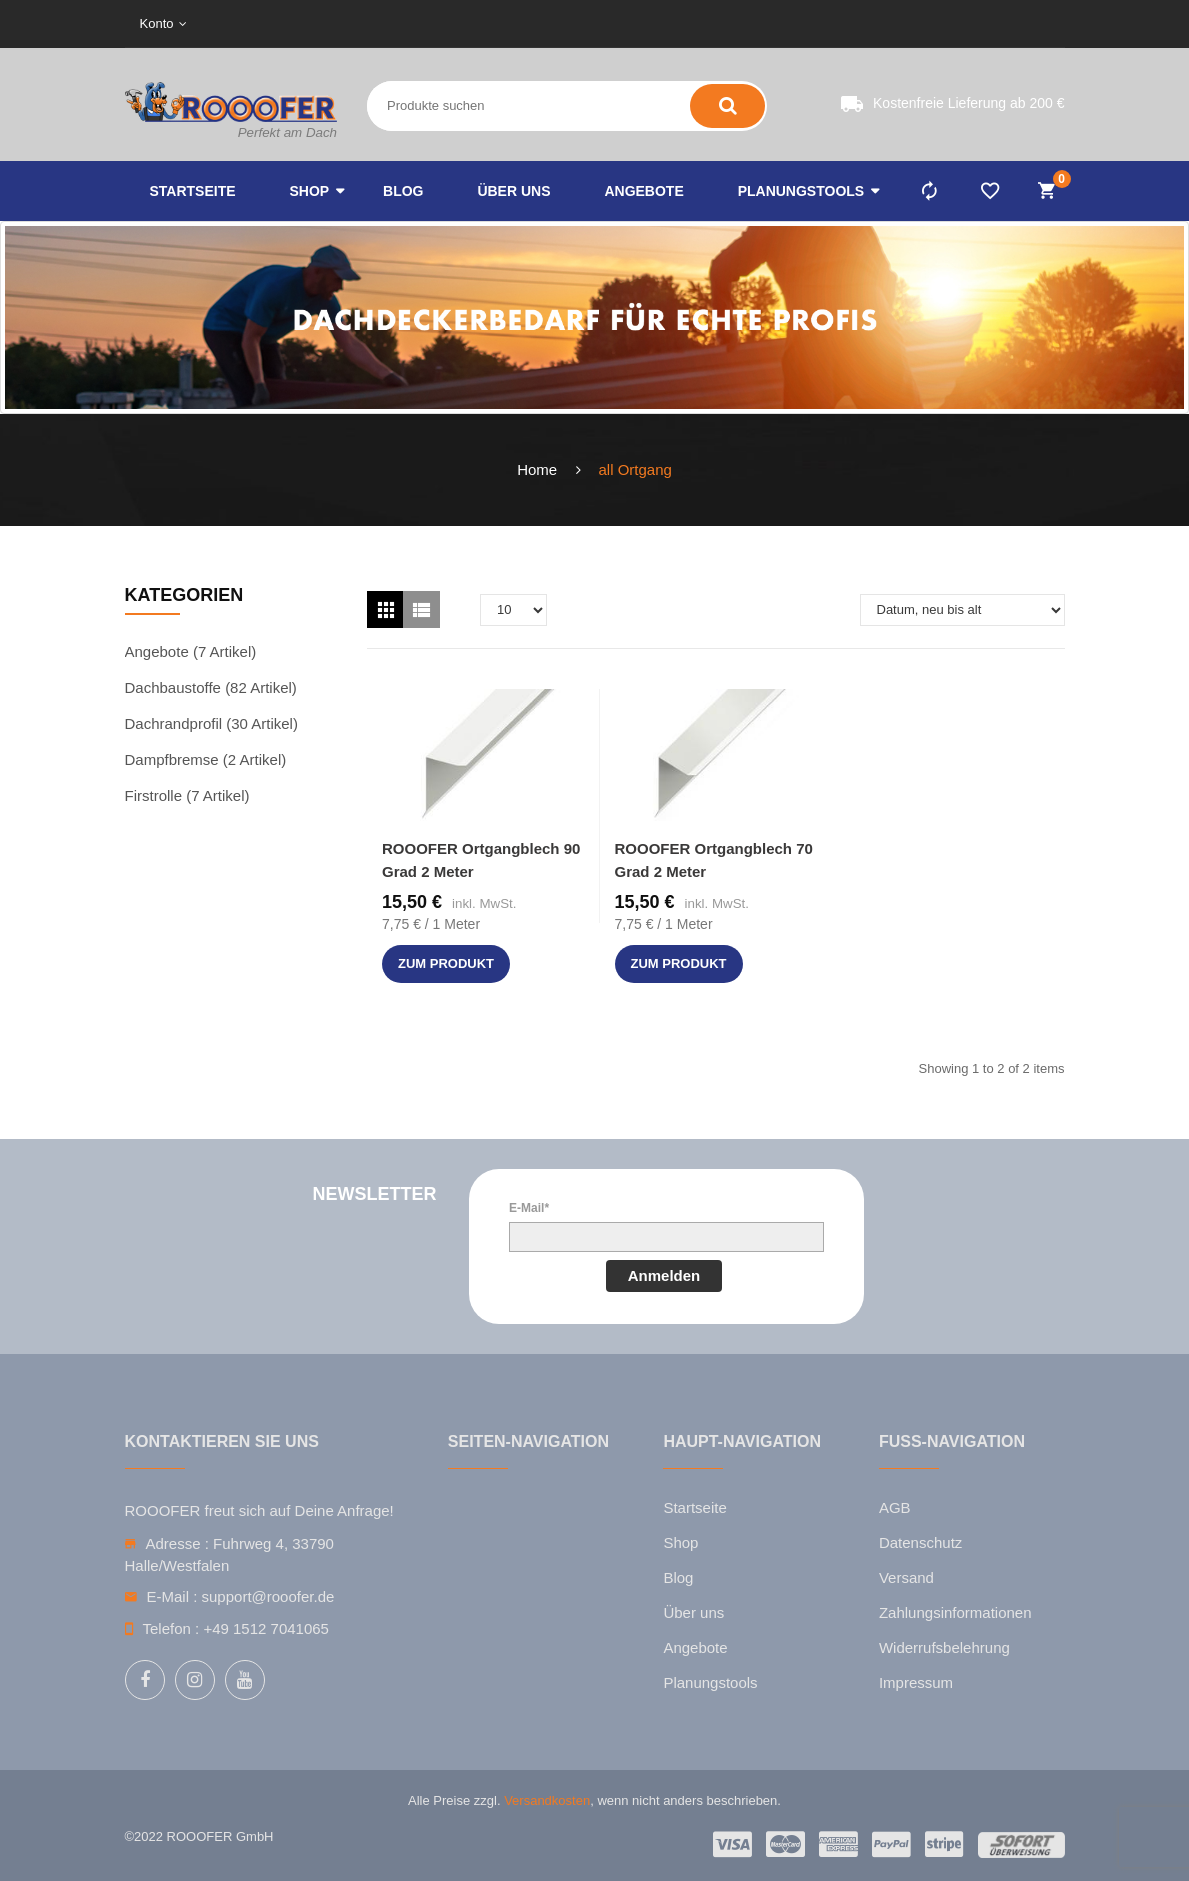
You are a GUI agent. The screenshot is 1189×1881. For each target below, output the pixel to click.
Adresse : (177, 1543)
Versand (906, 1577)
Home (537, 469)
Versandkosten (547, 1800)
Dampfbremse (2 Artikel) (206, 759)
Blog (678, 1577)
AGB (895, 1507)
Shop (680, 1542)
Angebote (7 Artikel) (191, 651)
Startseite (694, 1507)
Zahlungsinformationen (955, 1612)
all (605, 469)
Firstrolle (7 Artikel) (187, 795)
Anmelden (664, 1275)
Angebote (695, 1647)
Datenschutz (920, 1542)
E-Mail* (529, 1208)
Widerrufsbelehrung (944, 1647)
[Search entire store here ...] (453, 106)
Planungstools (710, 1682)
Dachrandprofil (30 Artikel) (211, 723)
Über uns (693, 1612)
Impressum (916, 1682)
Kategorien (184, 595)
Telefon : (171, 1628)
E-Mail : (172, 1596)
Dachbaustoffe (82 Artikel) (211, 687)
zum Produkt (446, 963)
